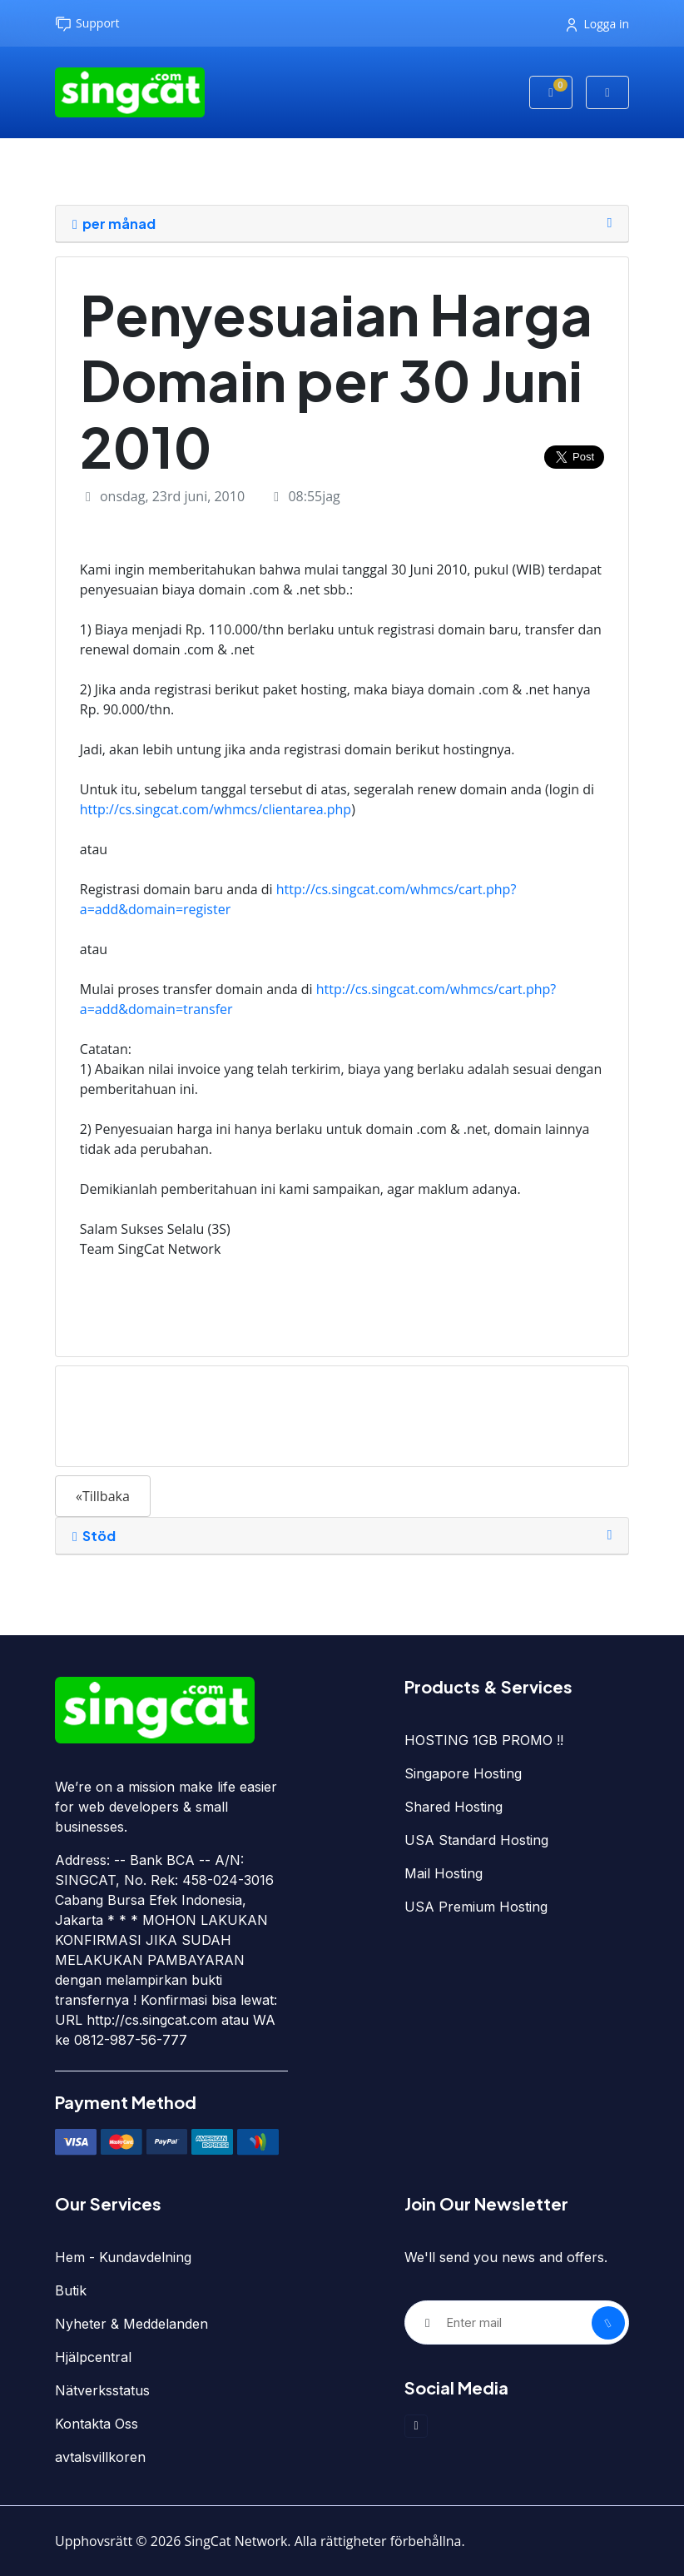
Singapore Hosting (463, 1773)
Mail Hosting (443, 1873)
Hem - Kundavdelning (123, 2257)
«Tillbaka (103, 1496)
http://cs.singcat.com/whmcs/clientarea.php (215, 809)
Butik (71, 2290)
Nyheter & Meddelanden (131, 2323)
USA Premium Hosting (476, 1906)
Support (87, 23)
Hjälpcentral (93, 2357)
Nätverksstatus (102, 2390)
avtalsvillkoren (100, 2457)
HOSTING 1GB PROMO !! (483, 1740)
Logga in (598, 24)
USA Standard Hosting (476, 1840)
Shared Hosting (453, 1806)
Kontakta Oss (96, 2423)
